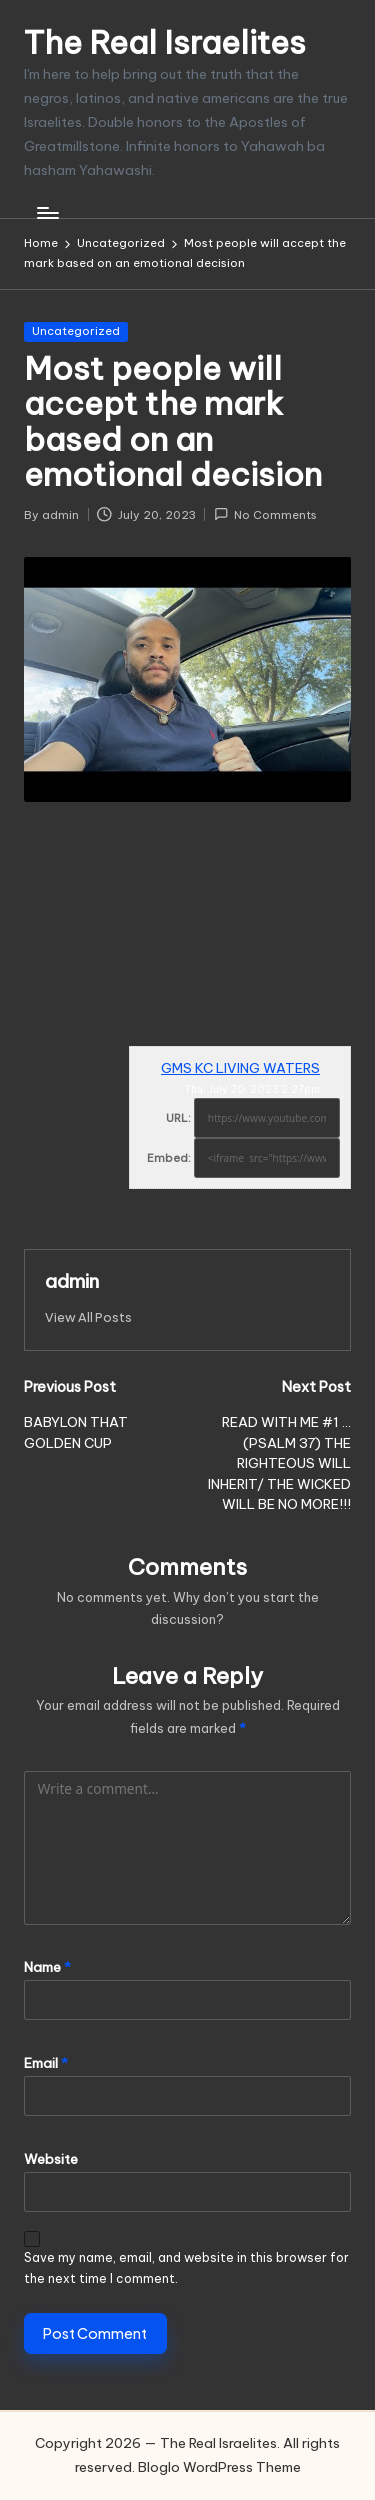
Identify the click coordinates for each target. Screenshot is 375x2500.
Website (51, 2159)
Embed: (169, 1158)
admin (72, 1281)
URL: (178, 1118)
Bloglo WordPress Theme (219, 2467)
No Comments (265, 514)
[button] (88, 1317)
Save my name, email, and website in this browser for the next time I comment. (186, 2268)
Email (46, 2063)
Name (47, 1967)
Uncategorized (76, 331)
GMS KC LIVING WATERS (240, 1068)
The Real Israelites (165, 42)
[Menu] (47, 212)
